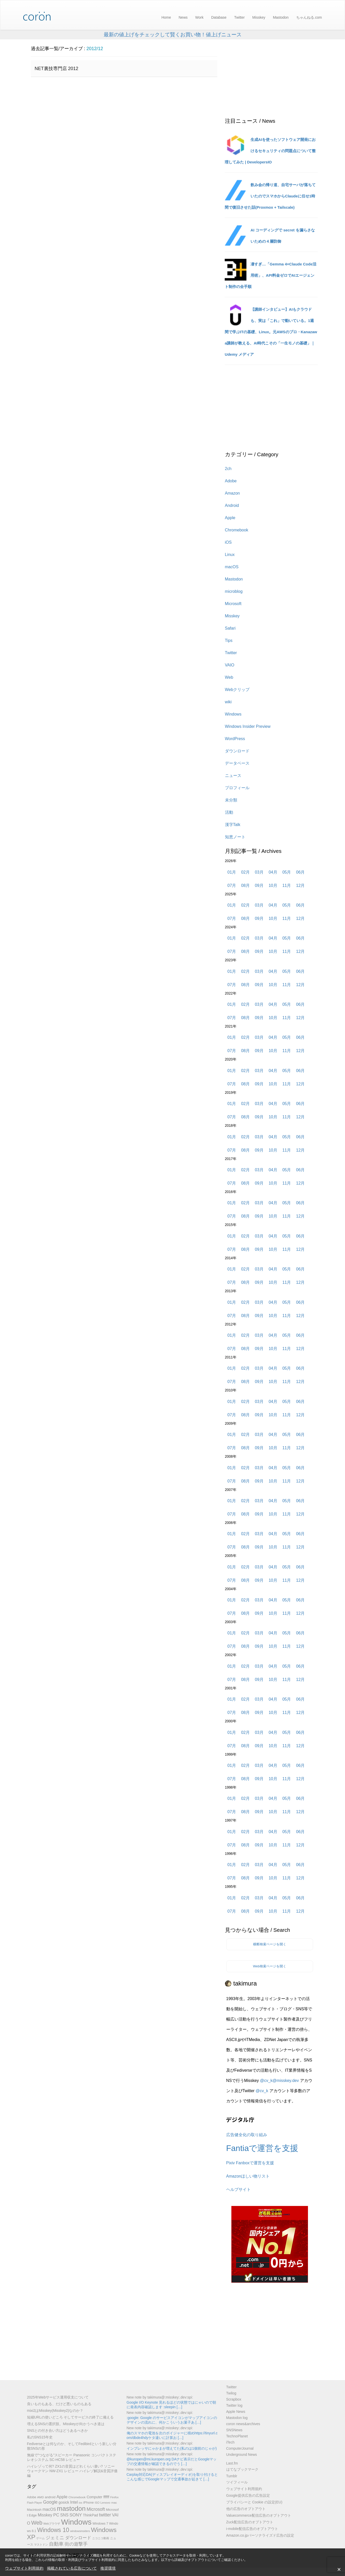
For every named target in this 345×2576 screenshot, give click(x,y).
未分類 (231, 800)
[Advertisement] (269, 77)
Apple (230, 518)
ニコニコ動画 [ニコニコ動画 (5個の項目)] (100, 2538)
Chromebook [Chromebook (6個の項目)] (77, 2497)
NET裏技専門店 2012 (56, 68)
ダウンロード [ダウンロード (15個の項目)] (78, 2537)
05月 (286, 872)
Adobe (231, 481)
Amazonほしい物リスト (248, 2176)
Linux (230, 554)
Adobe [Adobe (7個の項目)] (31, 2497)
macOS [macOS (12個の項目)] (49, 2509)
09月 (259, 885)
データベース (237, 763)
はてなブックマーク (242, 2469)
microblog (234, 591)
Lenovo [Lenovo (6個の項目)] (105, 2502)
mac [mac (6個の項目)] (114, 2502)
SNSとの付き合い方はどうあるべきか (57, 2430)
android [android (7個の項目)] (50, 2497)
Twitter (239, 17)
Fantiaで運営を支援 (262, 2148)
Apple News (235, 2412)
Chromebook (236, 530)
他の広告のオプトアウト (246, 2509)
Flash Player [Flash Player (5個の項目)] (34, 2502)
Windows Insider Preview (248, 726)
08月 (245, 885)
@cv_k (262, 2091)
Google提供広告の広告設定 (248, 2495)
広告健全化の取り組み (246, 2135)
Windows (233, 714)
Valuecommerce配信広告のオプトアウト (258, 2515)
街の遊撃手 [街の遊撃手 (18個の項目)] (76, 2544)
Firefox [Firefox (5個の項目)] (114, 2497)
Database (219, 17)
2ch (228, 468)
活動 (229, 812)
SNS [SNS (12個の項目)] (64, 2515)
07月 (232, 885)
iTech (230, 2442)
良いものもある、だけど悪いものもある (59, 2404)
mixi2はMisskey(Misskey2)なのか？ (55, 2410)
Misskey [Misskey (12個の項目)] (45, 2515)
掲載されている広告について (72, 2568)
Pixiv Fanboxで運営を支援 (250, 2163)
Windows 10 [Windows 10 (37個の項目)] (53, 2530)
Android (232, 505)
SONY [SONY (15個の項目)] (75, 2514)
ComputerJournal (240, 2448)
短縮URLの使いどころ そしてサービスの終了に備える (70, 2417)
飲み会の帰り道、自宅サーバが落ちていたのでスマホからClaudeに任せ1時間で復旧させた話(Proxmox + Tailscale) (270, 196)
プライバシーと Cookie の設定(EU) (254, 2502)
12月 (300, 885)
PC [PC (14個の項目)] (56, 2515)
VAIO (229, 665)
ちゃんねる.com (309, 17)
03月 (259, 872)
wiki (228, 702)
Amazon (232, 493)
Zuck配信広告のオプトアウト (249, 2522)
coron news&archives (243, 2424)
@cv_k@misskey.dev (279, 2080)
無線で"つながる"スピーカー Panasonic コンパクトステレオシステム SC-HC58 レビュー (71, 2457)
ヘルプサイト (238, 2189)
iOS (228, 542)
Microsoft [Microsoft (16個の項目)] (96, 2509)
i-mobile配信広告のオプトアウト (252, 2529)
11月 (286, 885)
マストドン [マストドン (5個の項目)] (41, 2544)
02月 (245, 872)
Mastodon (281, 17)
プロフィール (237, 788)
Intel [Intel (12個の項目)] (74, 2502)
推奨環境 (108, 2568)
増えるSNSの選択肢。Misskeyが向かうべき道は (65, 2424)
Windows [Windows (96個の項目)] (76, 2522)
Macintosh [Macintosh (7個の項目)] (34, 2510)
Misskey (258, 17)
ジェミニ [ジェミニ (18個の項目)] (55, 2537)
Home (166, 17)
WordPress (235, 739)
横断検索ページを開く (269, 1944)
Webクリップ (237, 689)
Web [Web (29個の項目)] (36, 2523)
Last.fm (232, 2463)
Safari (230, 628)
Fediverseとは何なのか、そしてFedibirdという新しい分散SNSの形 (71, 2446)
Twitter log (234, 2405)
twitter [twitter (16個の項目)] (105, 2514)
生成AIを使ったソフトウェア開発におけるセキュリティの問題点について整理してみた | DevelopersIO (270, 150)
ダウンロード (237, 751)
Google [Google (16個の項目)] (50, 2502)
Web (229, 677)
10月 (273, 885)
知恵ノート (235, 837)
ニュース (233, 775)
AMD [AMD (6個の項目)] (40, 2497)
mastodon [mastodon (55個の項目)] (71, 2508)
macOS (232, 567)
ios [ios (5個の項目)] (80, 2502)
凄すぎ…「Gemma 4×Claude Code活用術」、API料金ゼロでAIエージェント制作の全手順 (270, 275)
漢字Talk (232, 824)
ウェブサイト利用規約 (24, 2568)
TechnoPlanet (237, 2436)
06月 (300, 872)
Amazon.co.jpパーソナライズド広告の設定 (260, 2535)
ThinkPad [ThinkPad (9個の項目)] (90, 2515)
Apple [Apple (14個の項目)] (61, 2496)
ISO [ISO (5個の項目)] (97, 2502)
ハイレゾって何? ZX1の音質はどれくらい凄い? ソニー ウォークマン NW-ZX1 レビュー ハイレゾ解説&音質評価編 (72, 2471)
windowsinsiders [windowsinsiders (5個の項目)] (80, 2531)
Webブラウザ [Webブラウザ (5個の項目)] (51, 2523)
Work (199, 17)
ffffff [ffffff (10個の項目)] (106, 2497)
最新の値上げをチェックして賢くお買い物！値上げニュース (173, 34)
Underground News (241, 2454)
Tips (229, 640)
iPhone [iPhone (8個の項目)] (88, 2502)
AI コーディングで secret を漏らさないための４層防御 (283, 235)
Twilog (231, 2393)
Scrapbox (233, 2399)
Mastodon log (237, 2418)
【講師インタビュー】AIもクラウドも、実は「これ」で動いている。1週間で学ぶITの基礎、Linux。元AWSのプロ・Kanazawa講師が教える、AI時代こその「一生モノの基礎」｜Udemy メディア (271, 331)
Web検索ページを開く (269, 1966)
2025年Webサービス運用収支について (58, 2397)
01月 (232, 872)
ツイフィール (237, 2482)
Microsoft (233, 603)
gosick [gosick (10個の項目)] (63, 2502)
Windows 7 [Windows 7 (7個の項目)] (100, 2523)
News (183, 17)
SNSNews (234, 2430)
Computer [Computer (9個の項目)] (94, 2497)
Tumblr (231, 2476)
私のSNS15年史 (40, 2437)
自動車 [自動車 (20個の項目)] (56, 2544)
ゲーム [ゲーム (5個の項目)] (40, 2538)
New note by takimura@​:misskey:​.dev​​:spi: (160, 2397)
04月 (273, 872)
